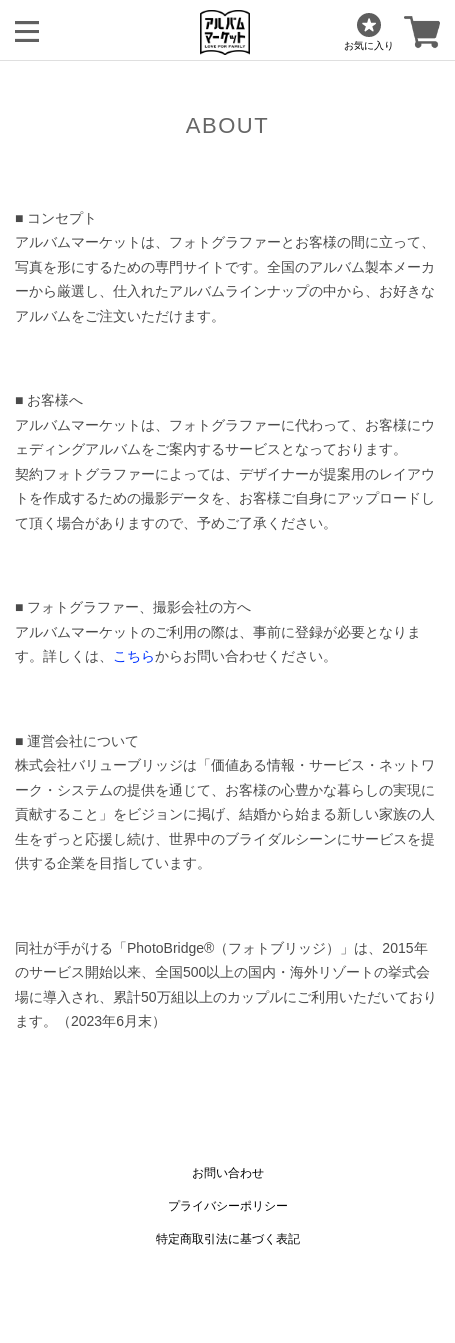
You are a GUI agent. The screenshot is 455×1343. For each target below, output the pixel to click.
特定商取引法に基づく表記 (228, 1239)
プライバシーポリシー (228, 1206)
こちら (134, 656)
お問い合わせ (228, 1173)
